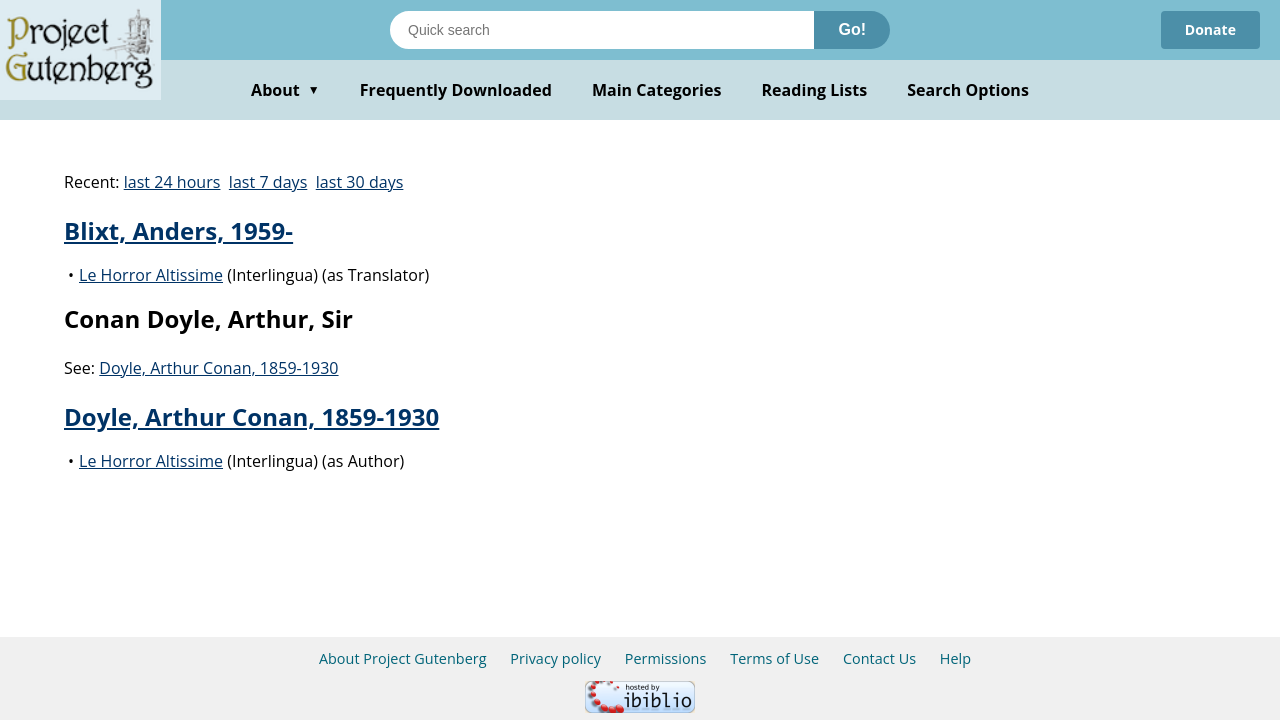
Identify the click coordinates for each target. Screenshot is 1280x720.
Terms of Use (774, 658)
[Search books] (602, 30)
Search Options (968, 90)
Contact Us (879, 658)
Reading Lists (815, 90)
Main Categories (657, 90)
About (285, 90)
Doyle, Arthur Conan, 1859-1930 (218, 368)
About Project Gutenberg (403, 658)
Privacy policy (555, 658)
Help (955, 658)
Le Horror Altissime (151, 275)
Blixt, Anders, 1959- (178, 230)
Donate (1210, 29)
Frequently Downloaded (456, 90)
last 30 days (360, 182)
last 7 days (268, 182)
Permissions (666, 658)
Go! (852, 29)
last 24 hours (172, 182)
